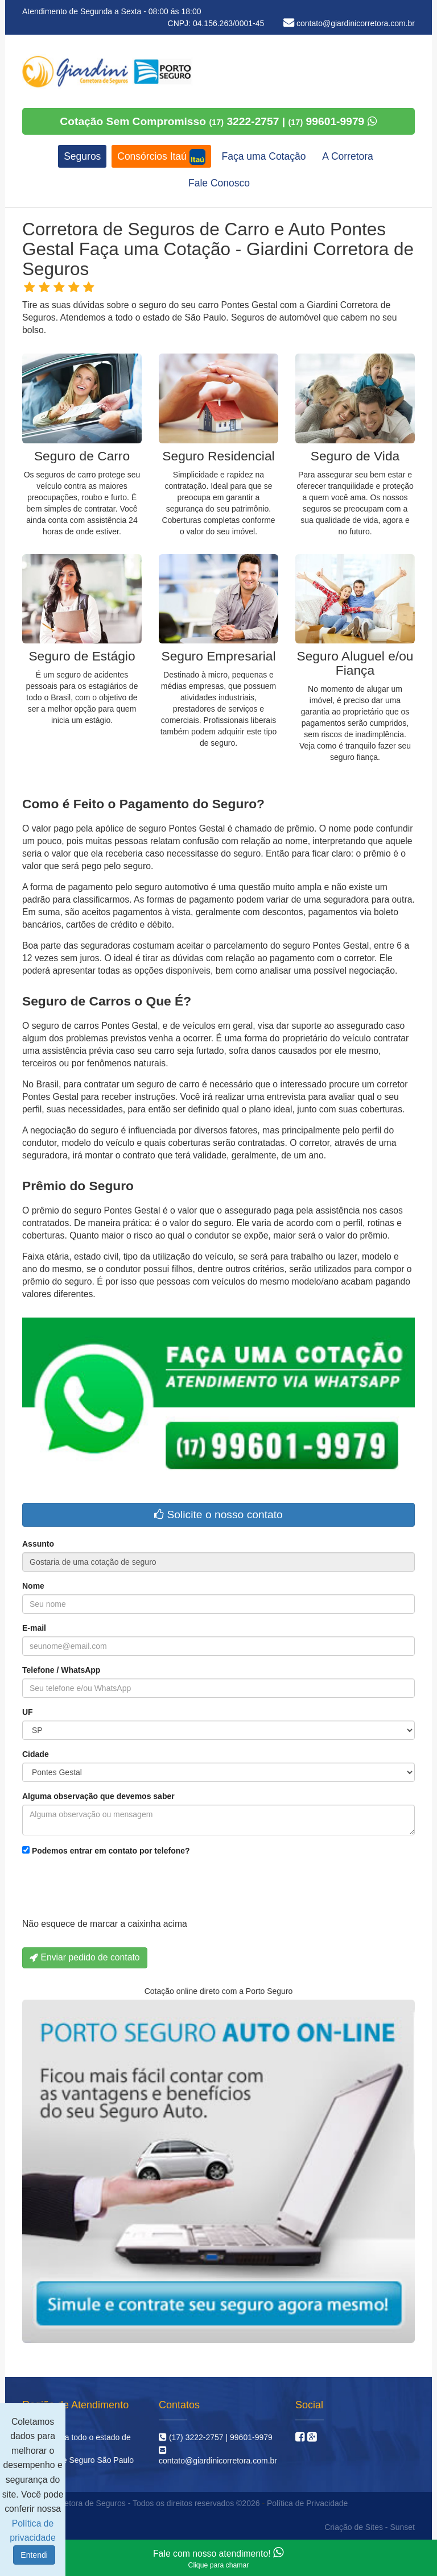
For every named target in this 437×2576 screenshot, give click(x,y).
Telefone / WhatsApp (61, 1670)
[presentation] (108, 1890)
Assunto (38, 1543)
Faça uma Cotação (264, 156)
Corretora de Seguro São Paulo (78, 2460)
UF (27, 1712)
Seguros (82, 156)
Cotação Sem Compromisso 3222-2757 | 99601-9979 (218, 121)
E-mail (34, 1627)
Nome (33, 1585)
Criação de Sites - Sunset (369, 2527)
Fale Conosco (219, 183)
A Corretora (347, 156)
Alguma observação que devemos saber (98, 1796)
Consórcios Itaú (161, 157)
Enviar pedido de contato (85, 1957)
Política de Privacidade (307, 2503)
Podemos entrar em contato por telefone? (106, 1850)
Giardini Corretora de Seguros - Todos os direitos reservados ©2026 (139, 2503)
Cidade (35, 1754)
